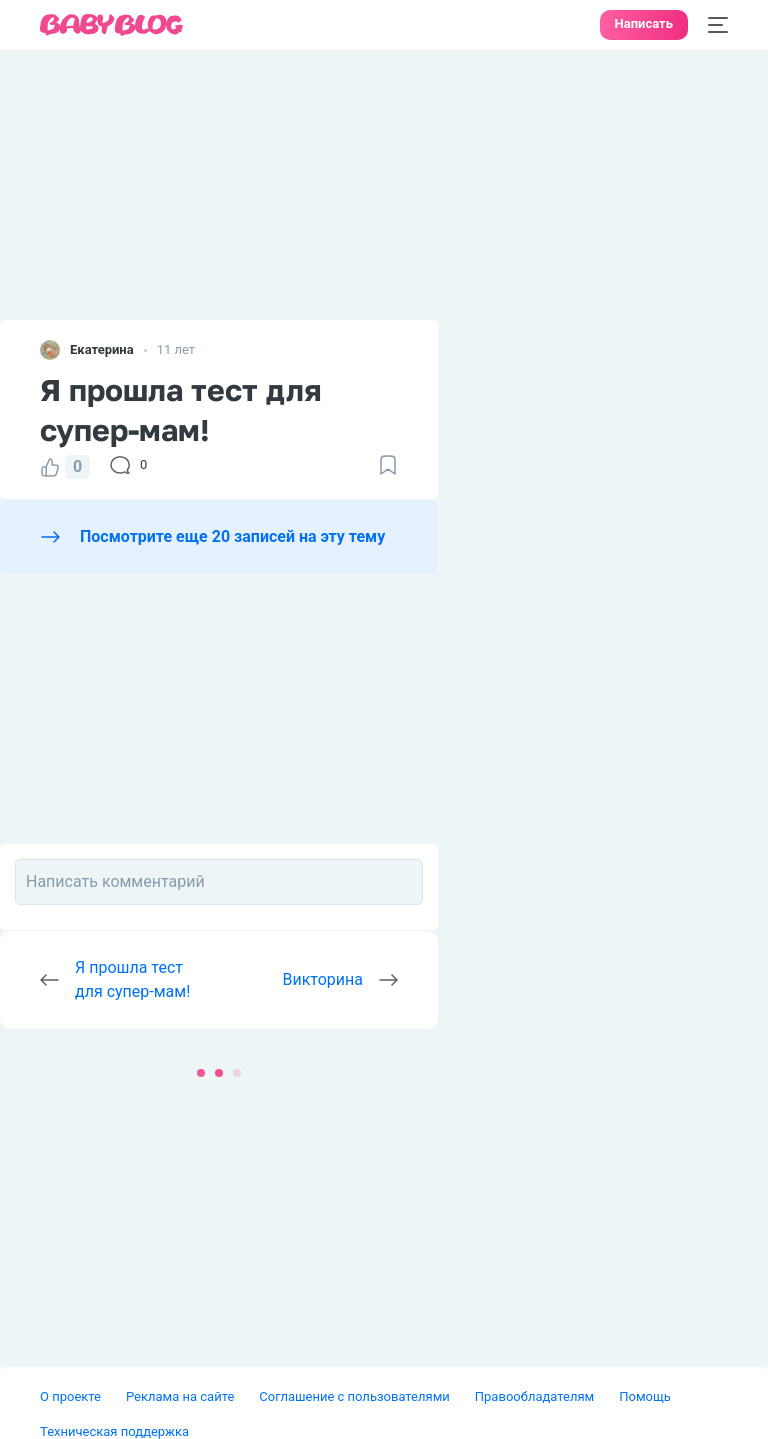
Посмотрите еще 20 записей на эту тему (232, 536)
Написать (644, 23)
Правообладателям (534, 1396)
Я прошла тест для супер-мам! (132, 979)
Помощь (645, 1396)
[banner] (112, 25)
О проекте (70, 1396)
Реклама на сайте (180, 1396)
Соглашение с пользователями (354, 1396)
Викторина (323, 979)
